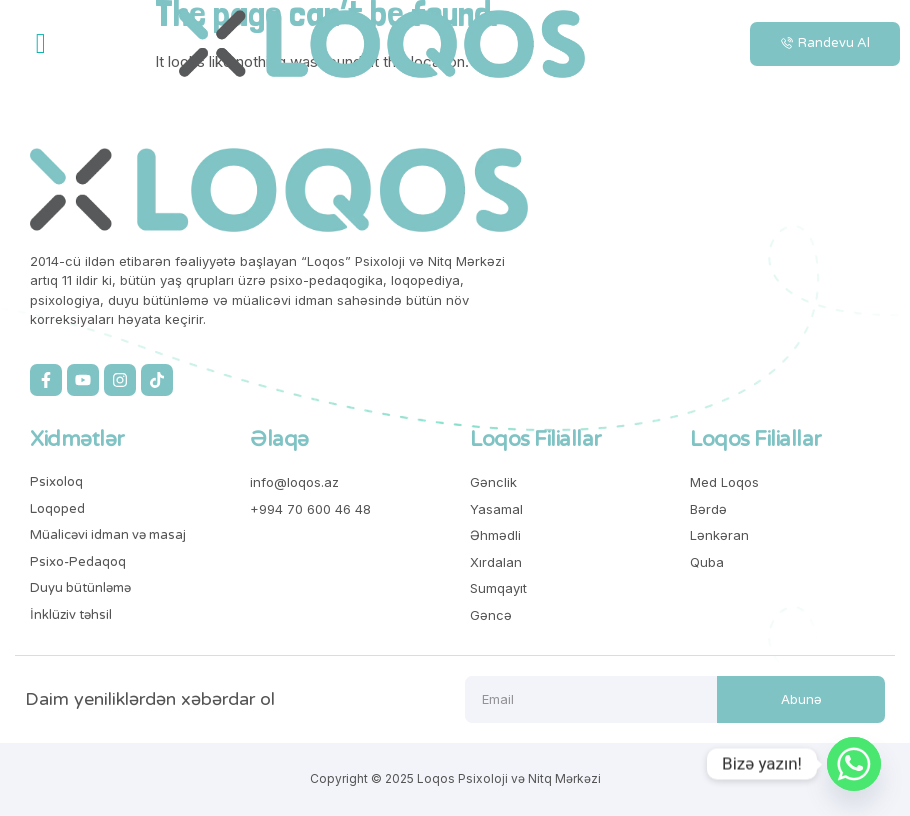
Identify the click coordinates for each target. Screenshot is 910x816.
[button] (41, 44)
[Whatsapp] (854, 764)
